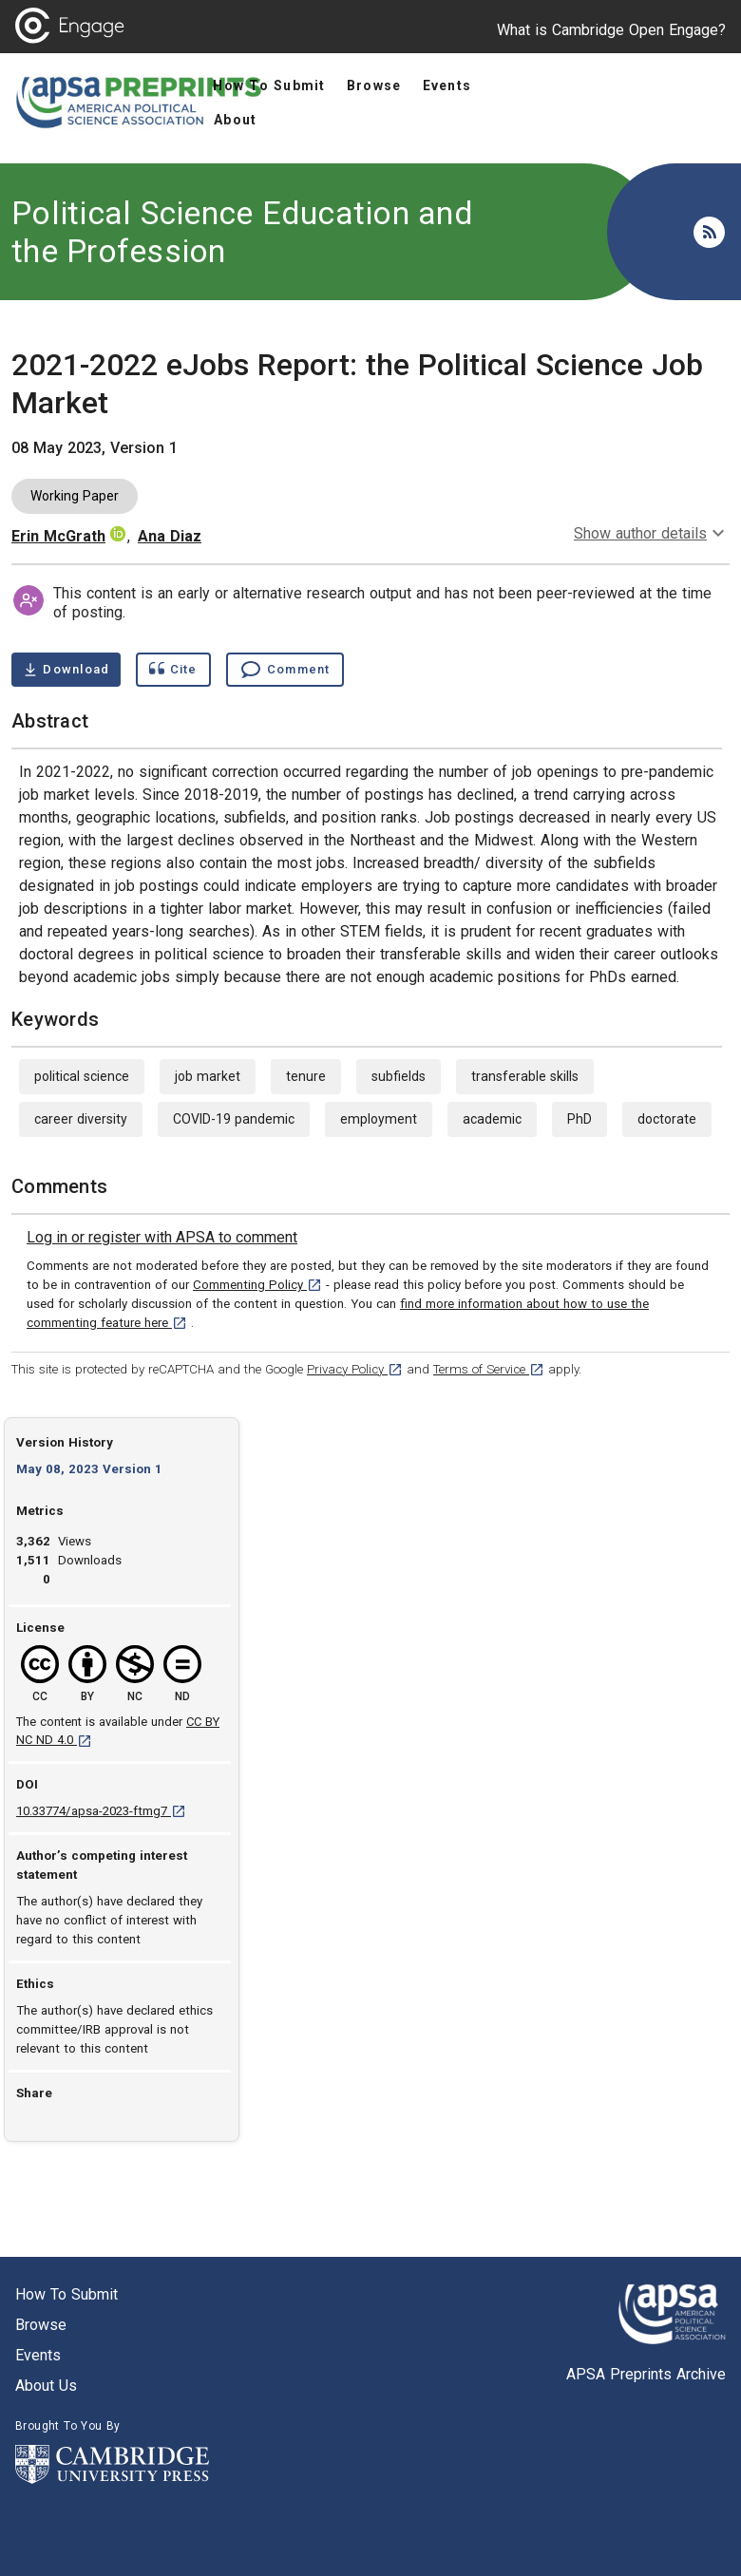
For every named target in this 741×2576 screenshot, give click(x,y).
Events (38, 2355)
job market (207, 1076)
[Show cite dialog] (173, 670)
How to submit (66, 2294)
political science (81, 1076)
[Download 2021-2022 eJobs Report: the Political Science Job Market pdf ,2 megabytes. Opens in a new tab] (66, 670)
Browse (40, 2325)
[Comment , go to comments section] (285, 670)
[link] (162, 1237)
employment (378, 1119)
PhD (579, 1119)
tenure (306, 1076)
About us (46, 2386)
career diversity (80, 1119)
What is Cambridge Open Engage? (611, 30)
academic (492, 1119)
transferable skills (525, 1076)
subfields (398, 1076)
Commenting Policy (257, 1285)
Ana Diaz (169, 536)
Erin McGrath (58, 536)
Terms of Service (488, 1369)
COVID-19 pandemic (233, 1119)
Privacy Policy (355, 1369)
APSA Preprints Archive (646, 2374)
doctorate (666, 1119)
